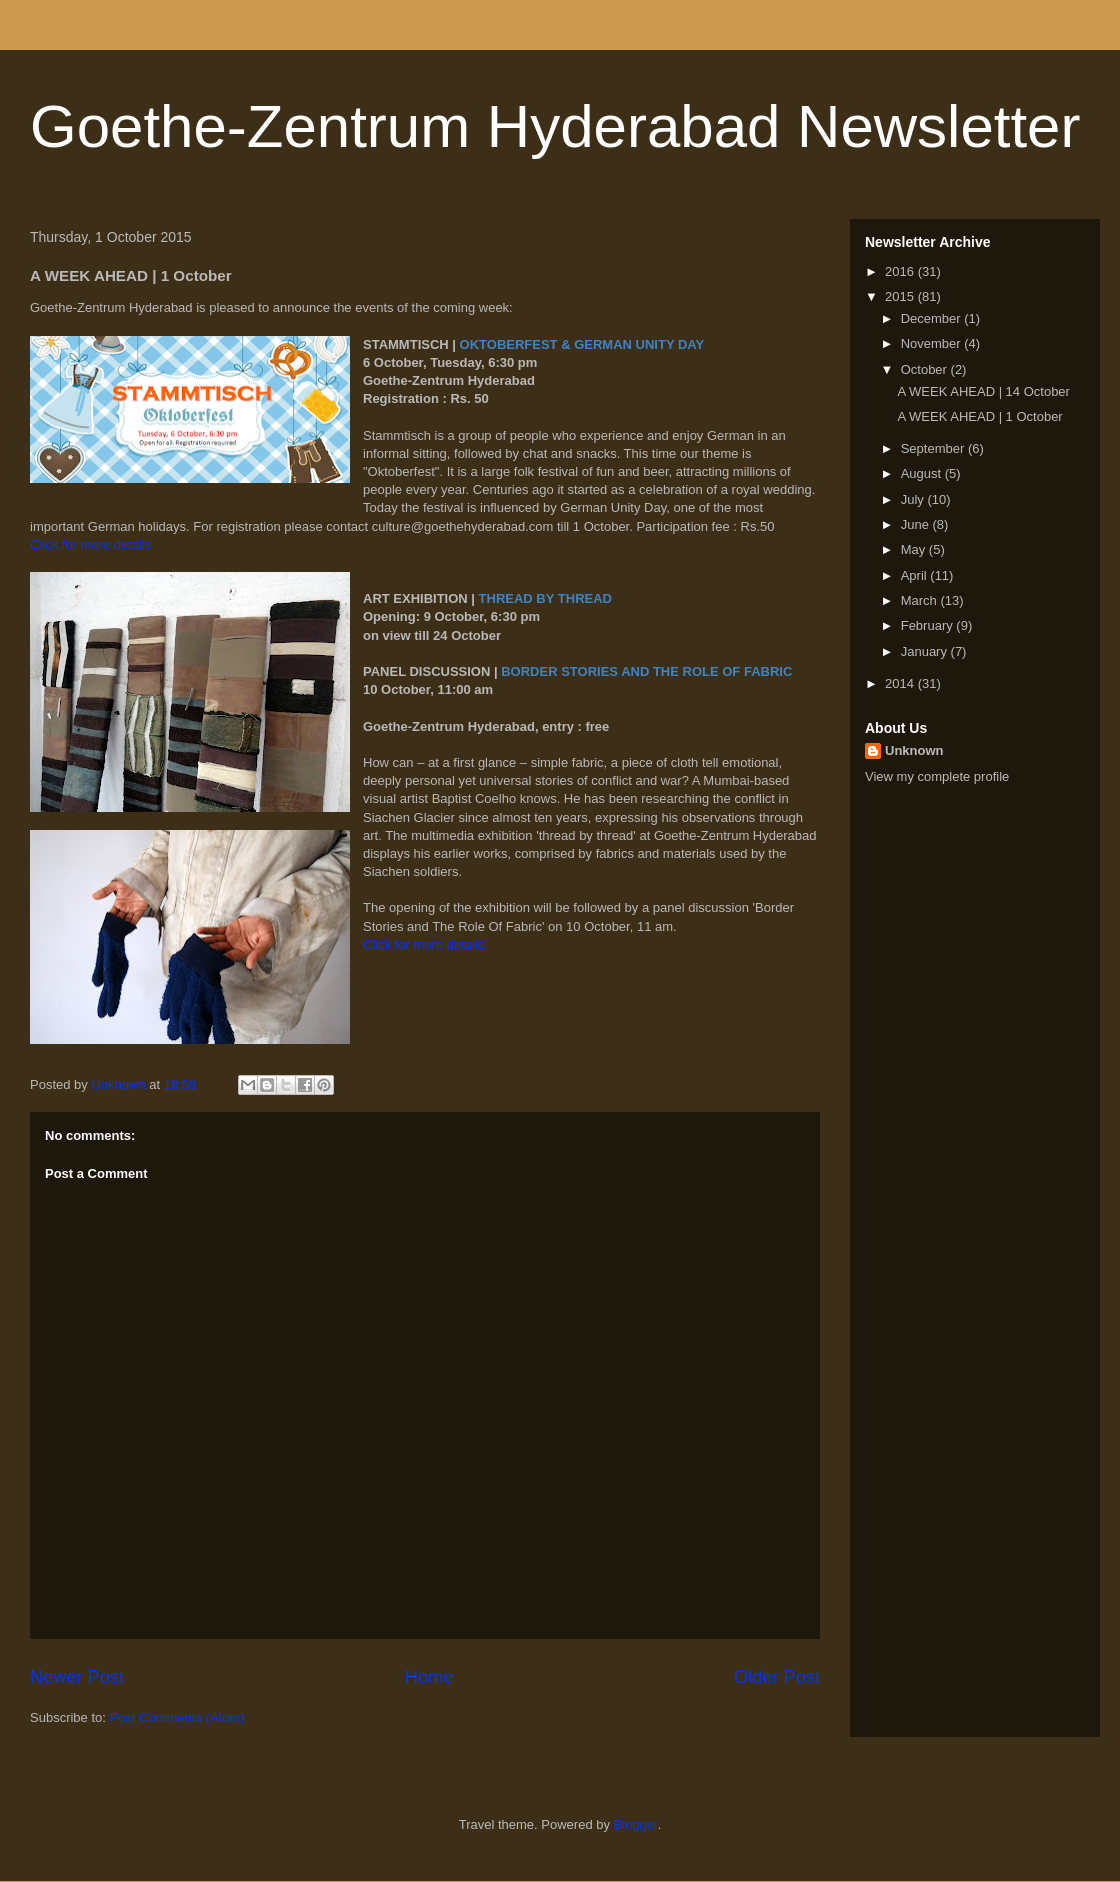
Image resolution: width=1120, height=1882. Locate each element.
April (916, 575)
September (934, 448)
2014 (901, 683)
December (933, 318)
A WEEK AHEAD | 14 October (983, 391)
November (933, 343)
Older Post (777, 1677)
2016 (901, 271)
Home (429, 1677)
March (921, 600)
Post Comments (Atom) (177, 1717)
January (926, 651)
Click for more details (90, 544)
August (923, 473)
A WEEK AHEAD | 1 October (979, 416)
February (929, 625)
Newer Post (77, 1677)
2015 (901, 296)
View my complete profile (937, 776)
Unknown (914, 750)
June (917, 524)
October (926, 369)
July (914, 499)
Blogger (636, 1824)
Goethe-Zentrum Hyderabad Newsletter (555, 126)
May (915, 549)
